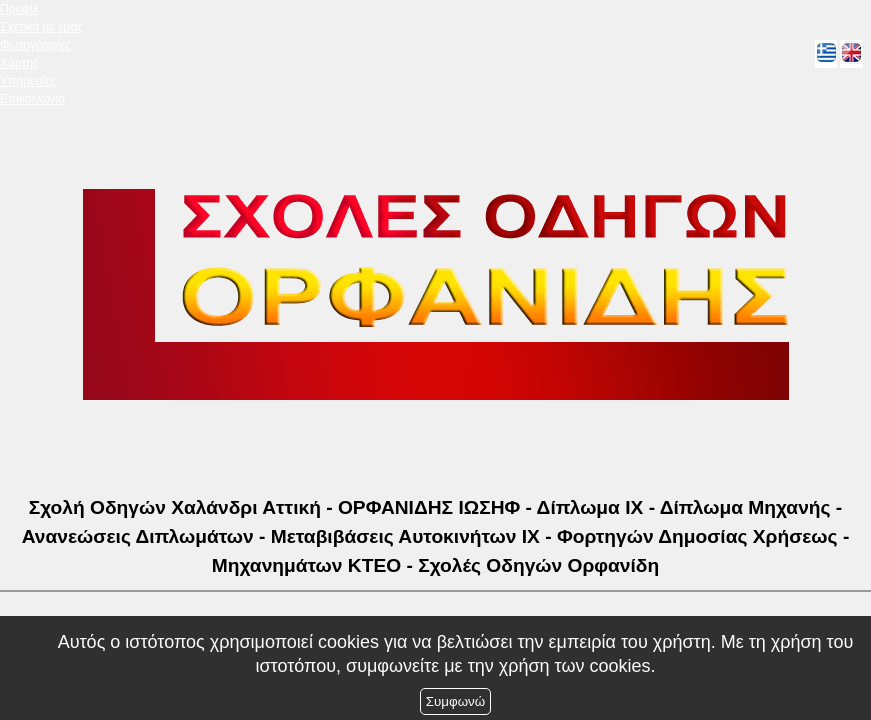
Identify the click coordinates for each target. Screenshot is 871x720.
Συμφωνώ (455, 701)
